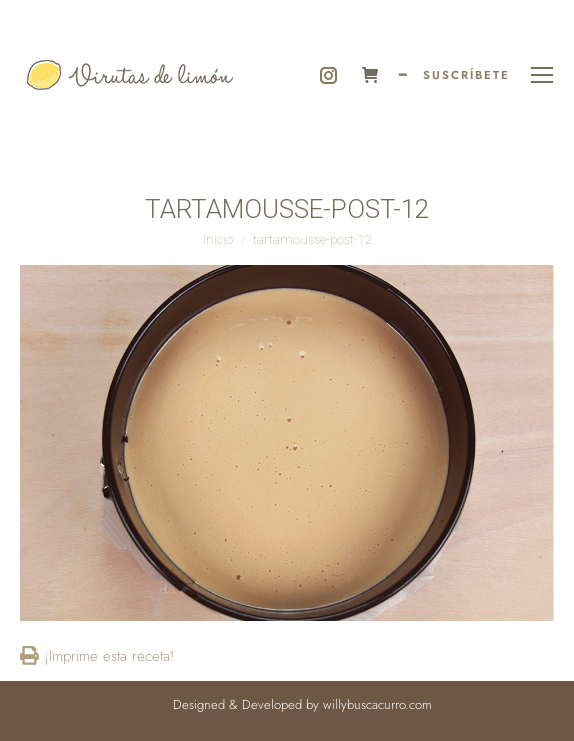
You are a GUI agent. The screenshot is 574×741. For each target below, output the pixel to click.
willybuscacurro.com (377, 704)
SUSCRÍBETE (466, 75)
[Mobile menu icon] (542, 75)
